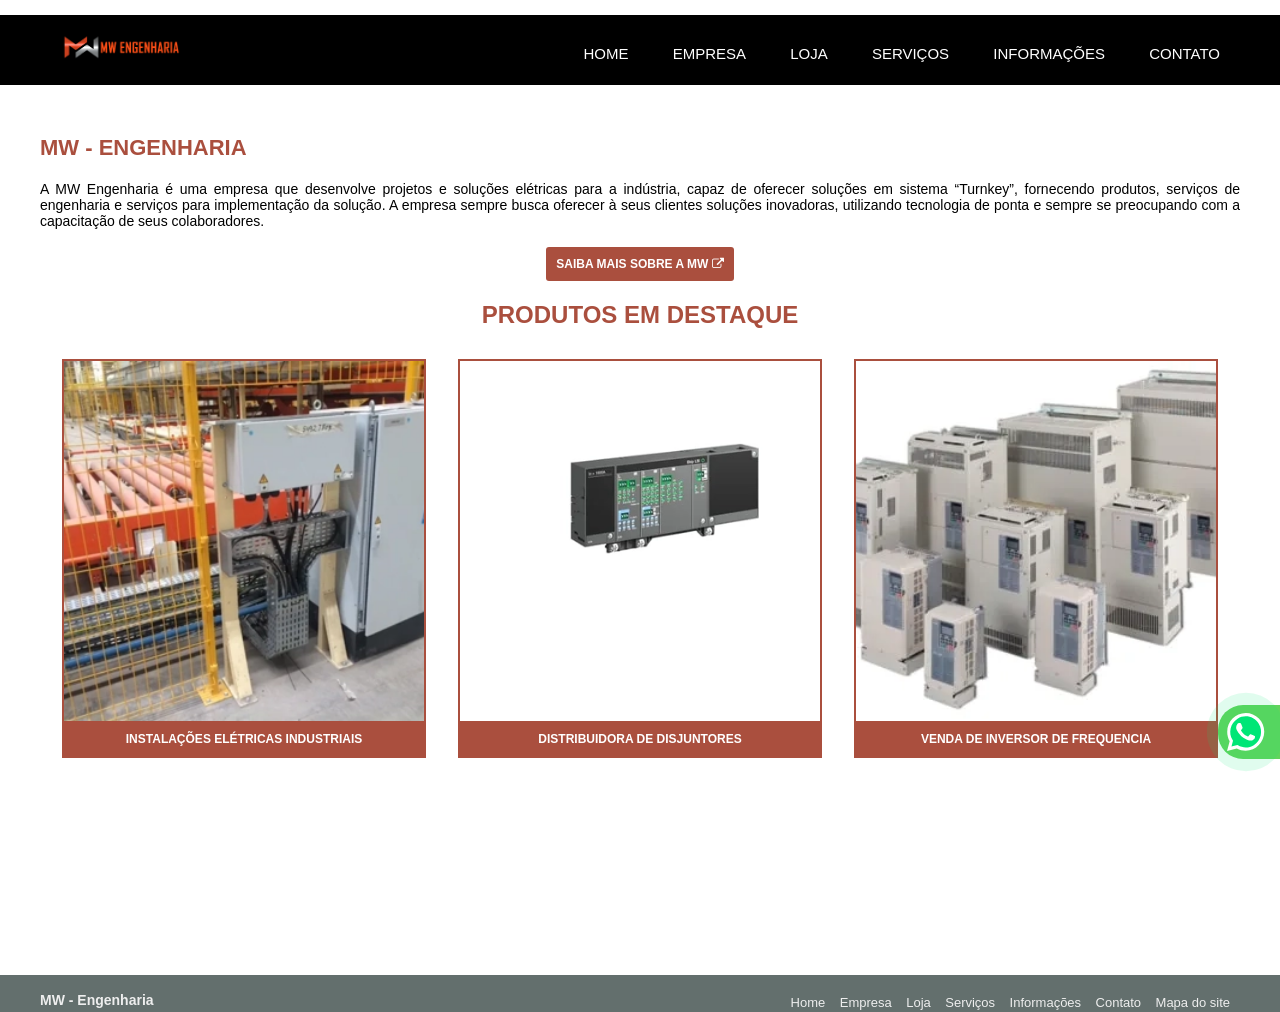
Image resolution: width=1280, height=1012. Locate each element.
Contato (1184, 53)
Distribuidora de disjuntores (639, 739)
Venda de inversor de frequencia (1036, 739)
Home (605, 53)
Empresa (709, 53)
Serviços (910, 53)
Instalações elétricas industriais (244, 739)
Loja (809, 53)
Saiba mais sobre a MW (639, 264)
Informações (1049, 53)
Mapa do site (1193, 1002)
